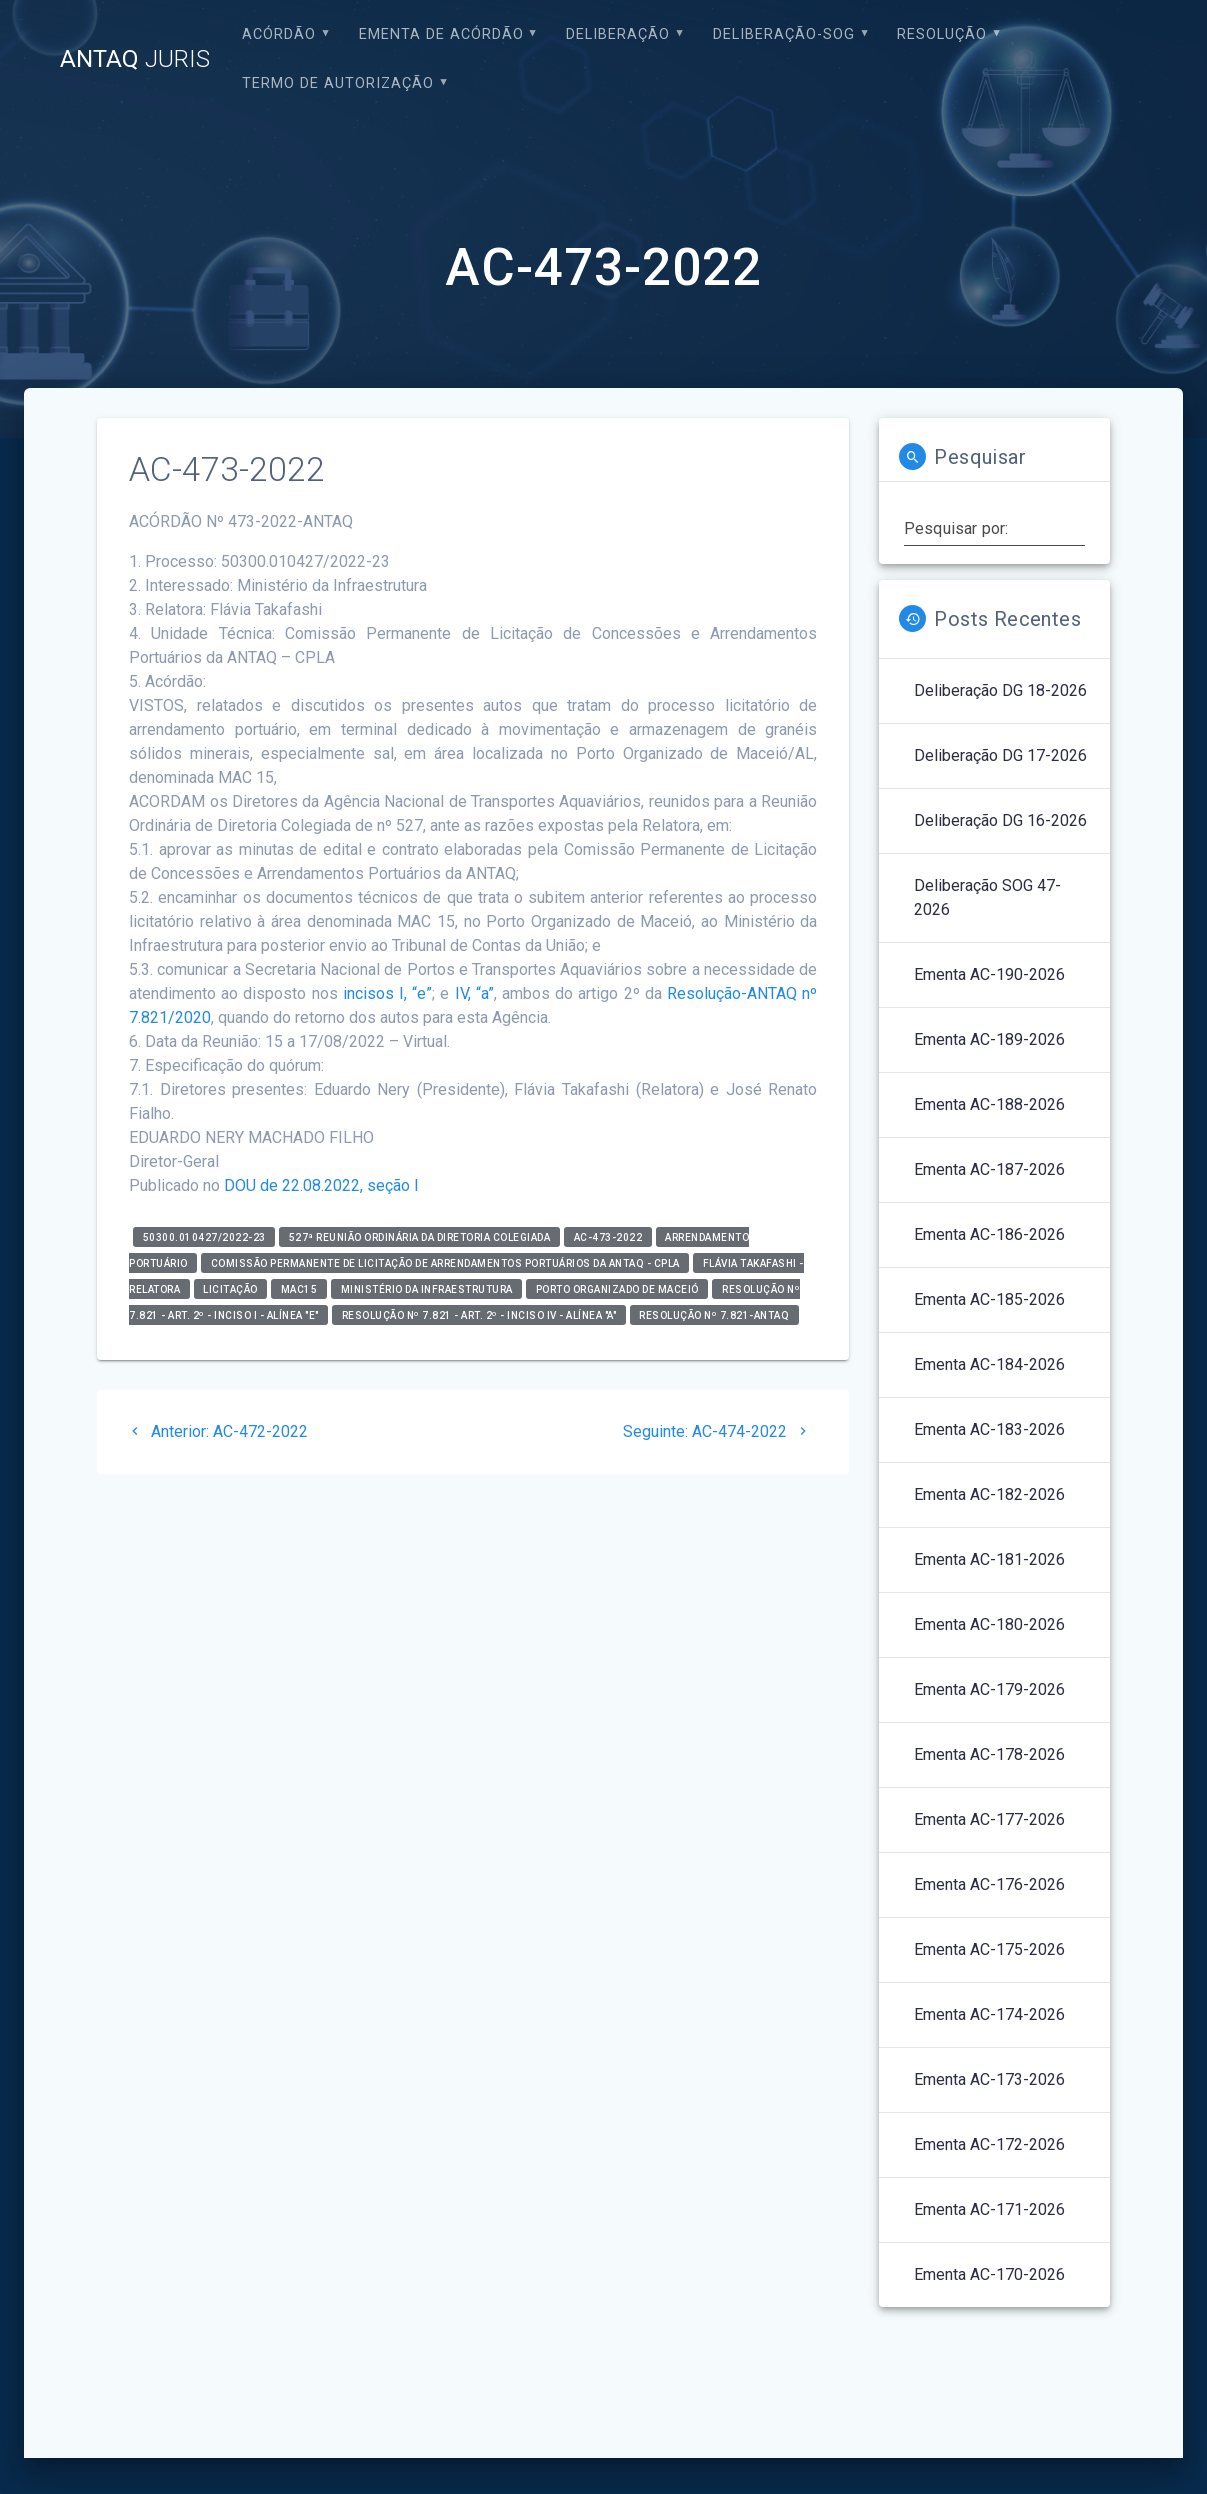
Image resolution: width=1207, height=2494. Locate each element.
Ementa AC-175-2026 (989, 1949)
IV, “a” (474, 993)
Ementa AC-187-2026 (989, 1169)
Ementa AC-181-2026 (989, 1559)
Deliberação (618, 34)
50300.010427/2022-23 (204, 1237)
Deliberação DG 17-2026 (1000, 755)
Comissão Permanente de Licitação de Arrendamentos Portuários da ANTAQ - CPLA (445, 1263)
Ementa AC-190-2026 (989, 974)
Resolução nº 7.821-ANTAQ (714, 1315)
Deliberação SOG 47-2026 (987, 897)
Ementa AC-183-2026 (989, 1429)
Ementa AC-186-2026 (989, 1234)
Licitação (230, 1289)
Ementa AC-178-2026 (989, 1754)
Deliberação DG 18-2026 (1000, 690)
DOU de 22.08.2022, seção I (321, 1185)
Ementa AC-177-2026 (989, 1819)
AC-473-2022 (608, 1237)
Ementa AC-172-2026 (989, 2144)
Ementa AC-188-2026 (989, 1104)
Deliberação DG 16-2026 (1000, 820)
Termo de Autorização (338, 83)
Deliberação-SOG (784, 34)
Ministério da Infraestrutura (427, 1289)
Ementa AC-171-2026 (989, 2209)
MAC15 (299, 1289)
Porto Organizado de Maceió (617, 1289)
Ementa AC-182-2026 (989, 1494)
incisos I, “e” (385, 993)
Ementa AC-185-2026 (989, 1299)
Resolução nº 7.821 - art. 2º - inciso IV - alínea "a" (479, 1315)
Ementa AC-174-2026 (989, 2014)
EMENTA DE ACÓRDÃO (441, 34)
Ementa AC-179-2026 (989, 1689)
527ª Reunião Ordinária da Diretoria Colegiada (420, 1237)
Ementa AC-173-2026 (989, 2079)
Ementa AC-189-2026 (989, 1039)
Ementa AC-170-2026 (989, 2274)
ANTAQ (135, 59)
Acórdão (279, 34)
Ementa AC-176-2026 (989, 1884)
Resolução (942, 34)
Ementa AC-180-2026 (989, 1624)
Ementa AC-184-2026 (989, 1364)
